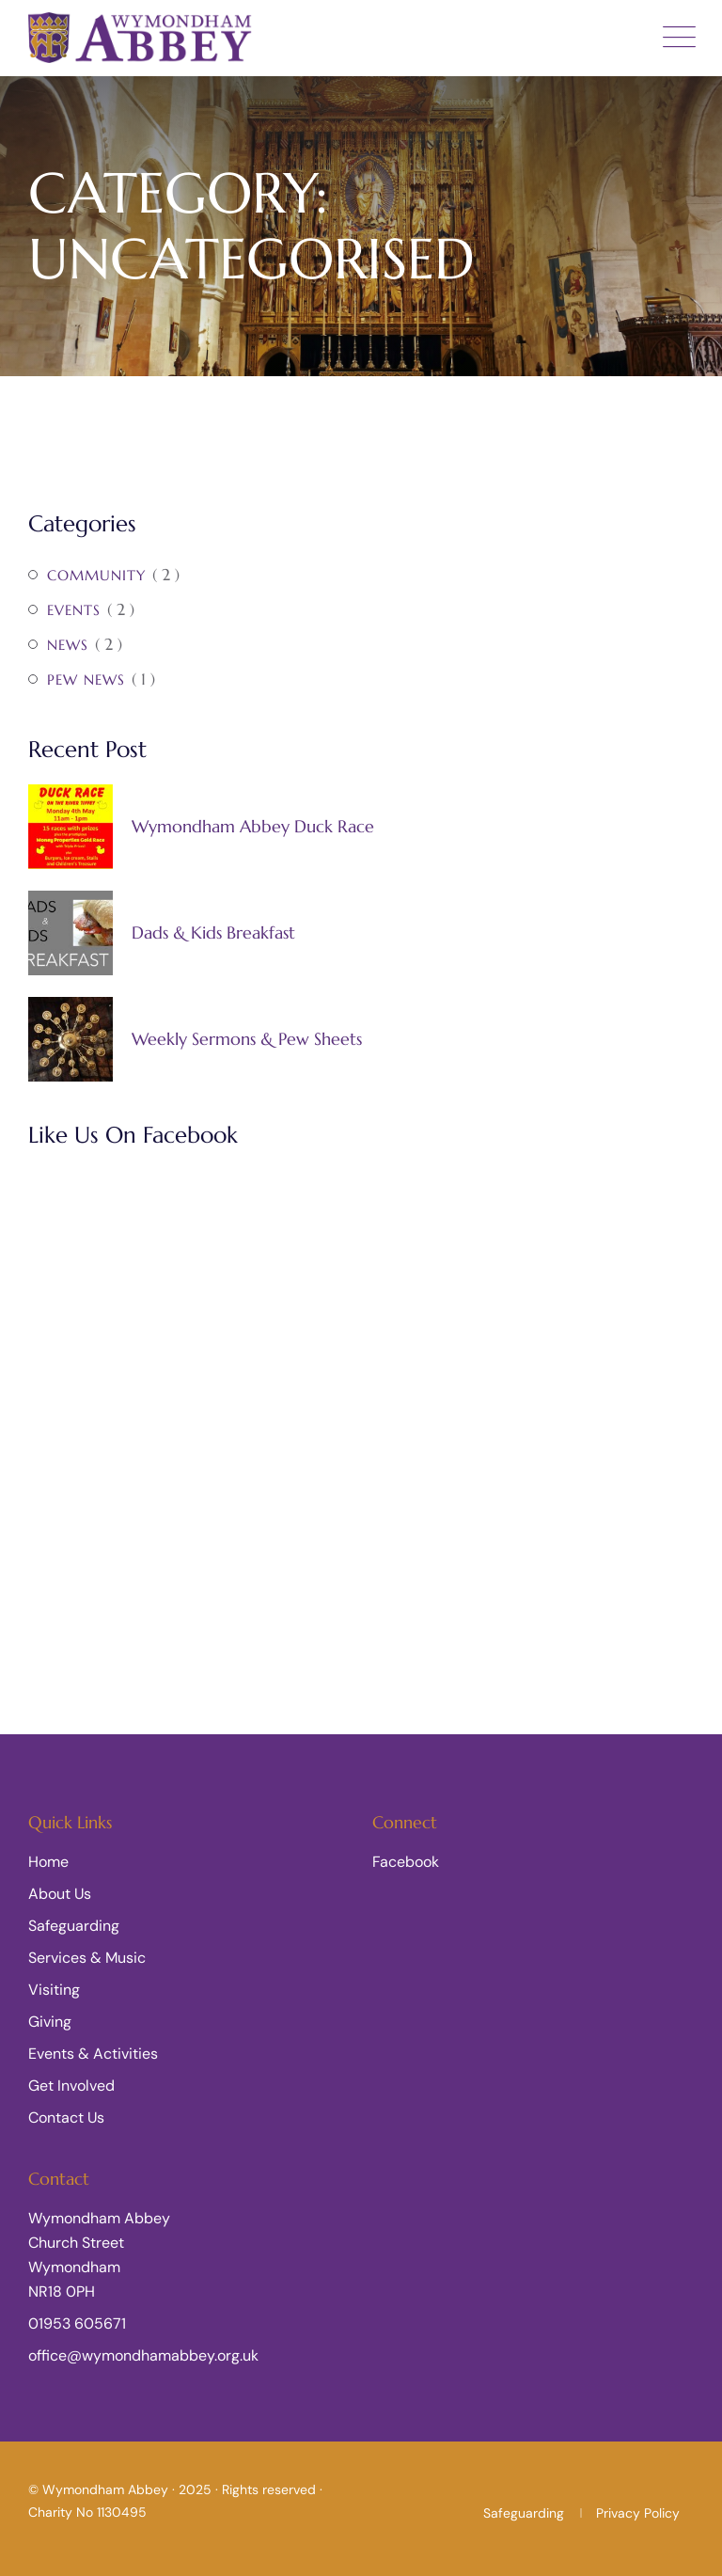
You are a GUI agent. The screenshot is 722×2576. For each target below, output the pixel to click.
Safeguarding (73, 1926)
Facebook (405, 1862)
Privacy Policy (638, 2513)
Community (96, 575)
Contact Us (66, 2117)
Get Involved (71, 2085)
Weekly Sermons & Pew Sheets (247, 1039)
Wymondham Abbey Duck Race (253, 826)
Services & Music (87, 1958)
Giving (49, 2021)
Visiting (54, 1989)
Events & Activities (93, 2053)
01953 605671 (77, 2323)
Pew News (86, 679)
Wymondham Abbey (105, 2489)
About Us (59, 1894)
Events (74, 610)
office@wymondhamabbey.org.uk (143, 2355)
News (67, 645)
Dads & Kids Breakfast (213, 933)
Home (48, 1862)
